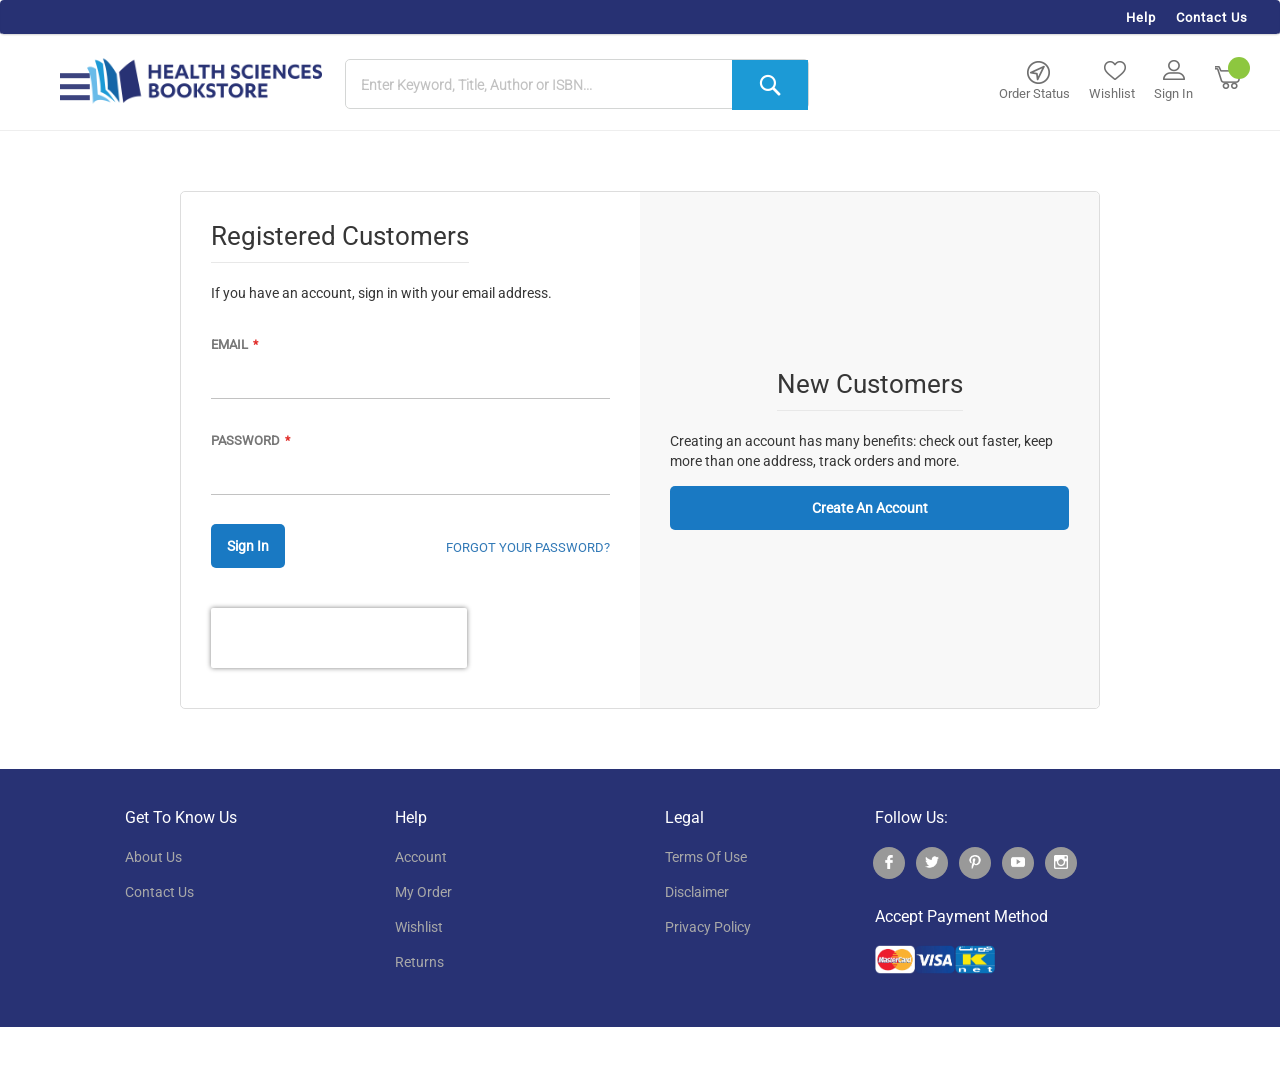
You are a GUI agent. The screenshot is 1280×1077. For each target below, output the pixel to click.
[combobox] (577, 85)
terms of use (706, 857)
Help (1141, 17)
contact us (159, 892)
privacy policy (708, 927)
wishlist (419, 927)
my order (423, 892)
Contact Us (1212, 17)
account (421, 857)
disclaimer (697, 892)
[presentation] (339, 638)
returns (419, 962)
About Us (153, 857)
